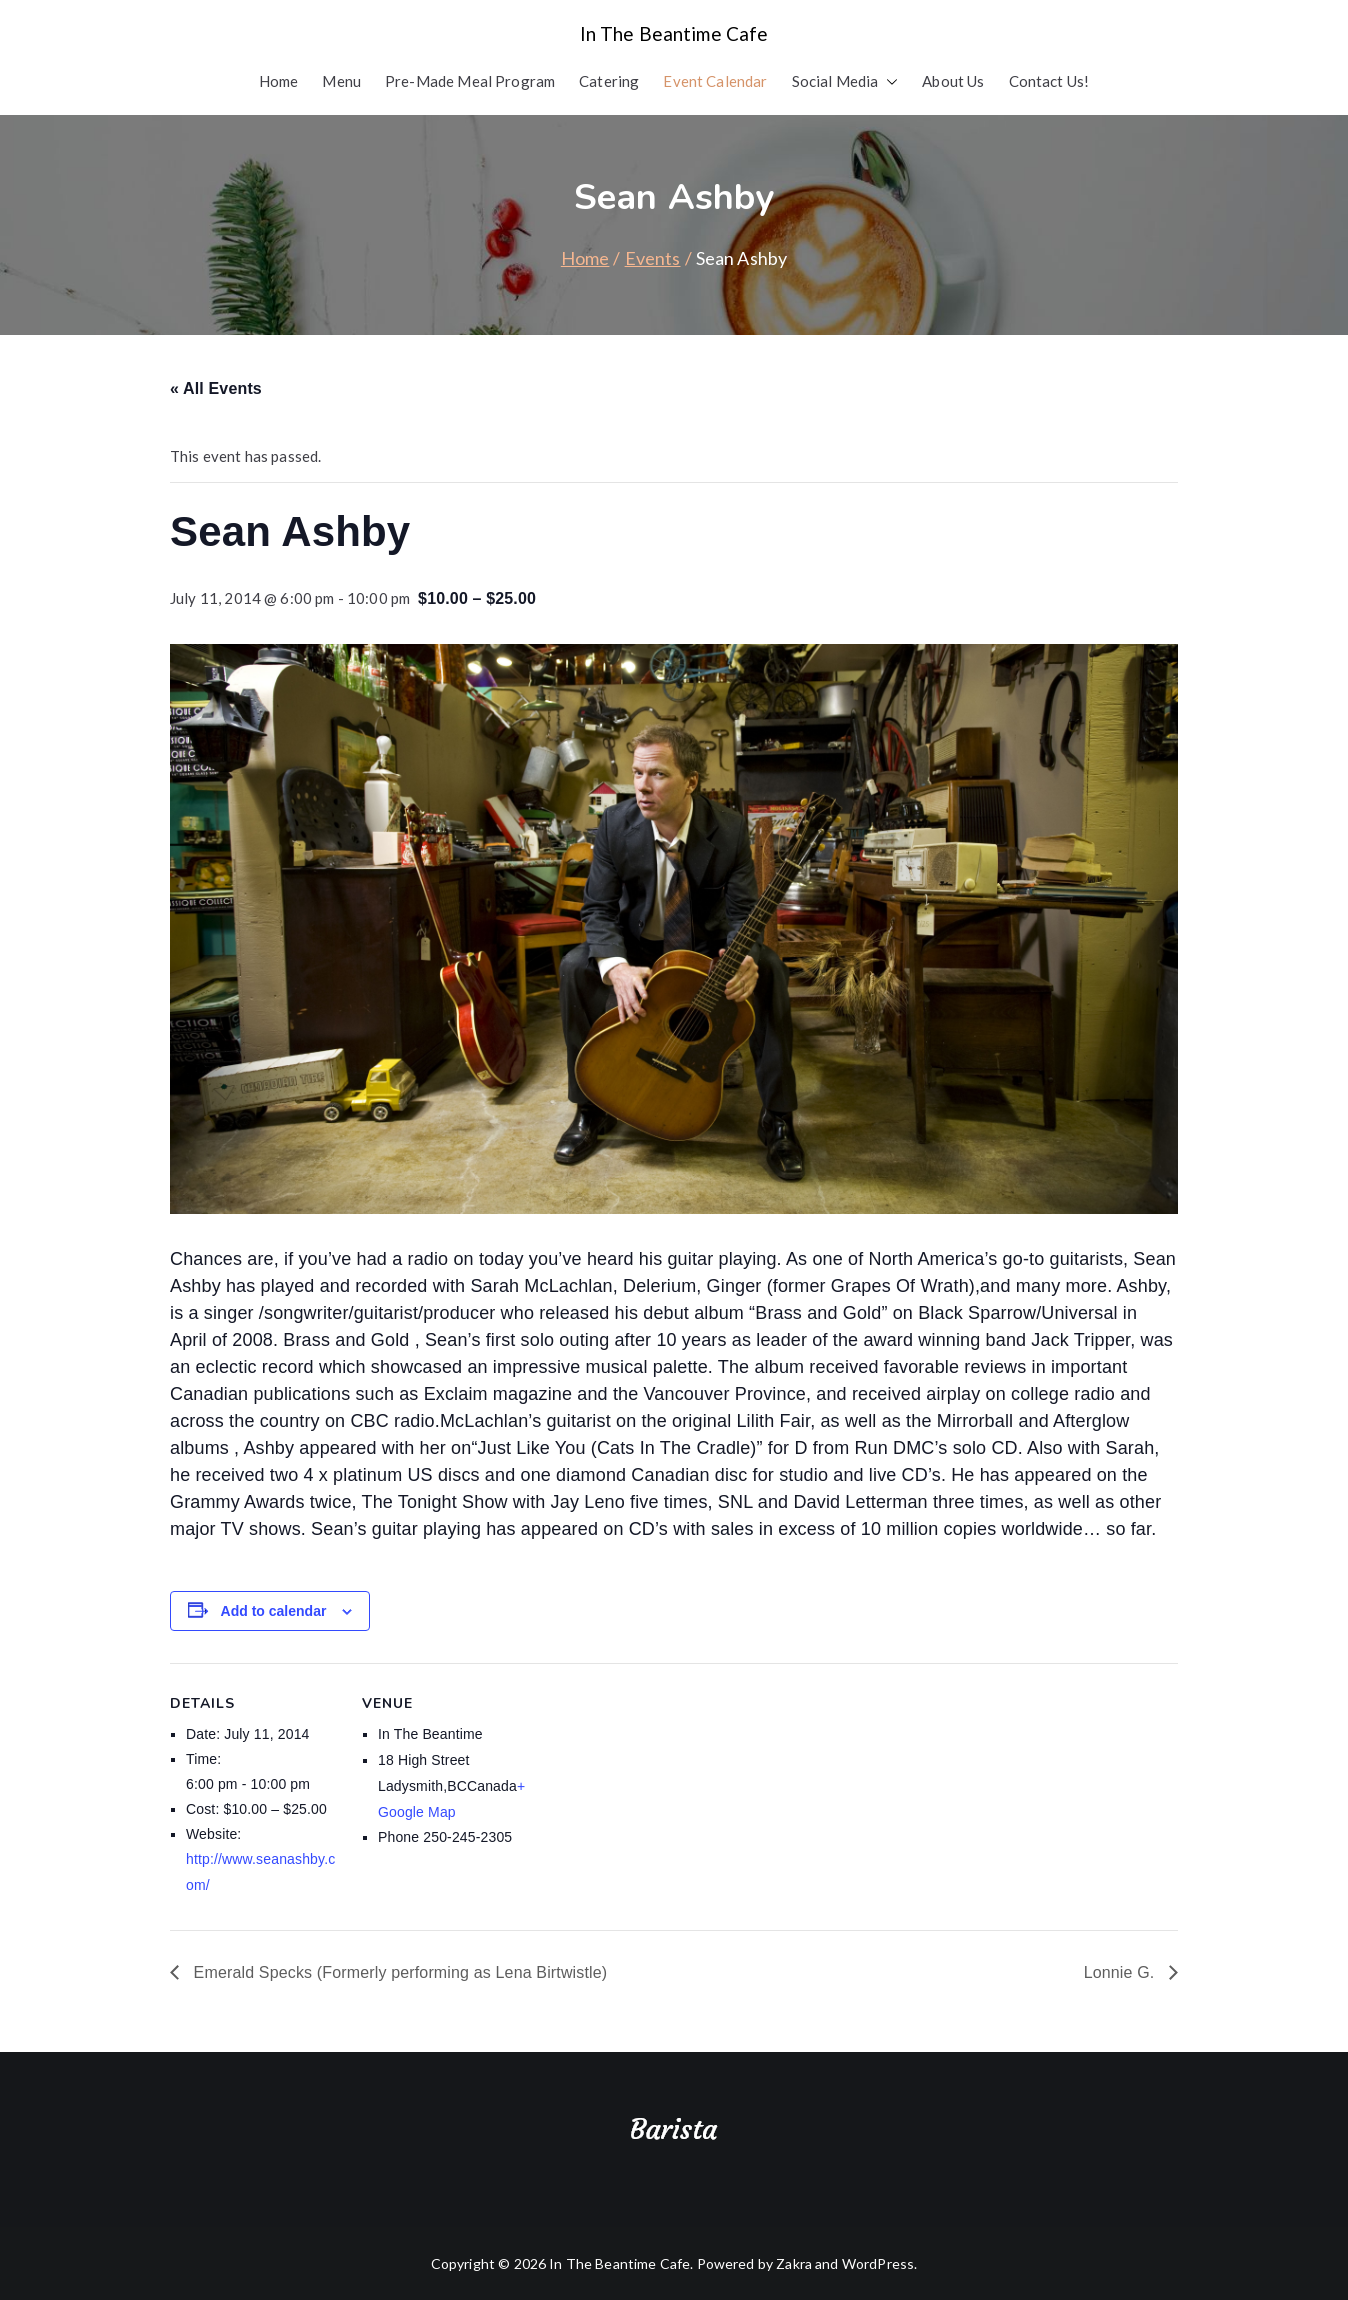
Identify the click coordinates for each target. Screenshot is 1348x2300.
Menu (341, 81)
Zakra (794, 2263)
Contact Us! (1049, 81)
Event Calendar (715, 81)
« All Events (216, 388)
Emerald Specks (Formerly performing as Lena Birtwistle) (398, 1972)
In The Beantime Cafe (674, 33)
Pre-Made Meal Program (470, 81)
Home (279, 81)
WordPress (878, 2263)
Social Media (845, 81)
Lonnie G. (1121, 1972)
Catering (609, 81)
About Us (953, 81)
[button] (888, 81)
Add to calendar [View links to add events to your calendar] (274, 1611)
